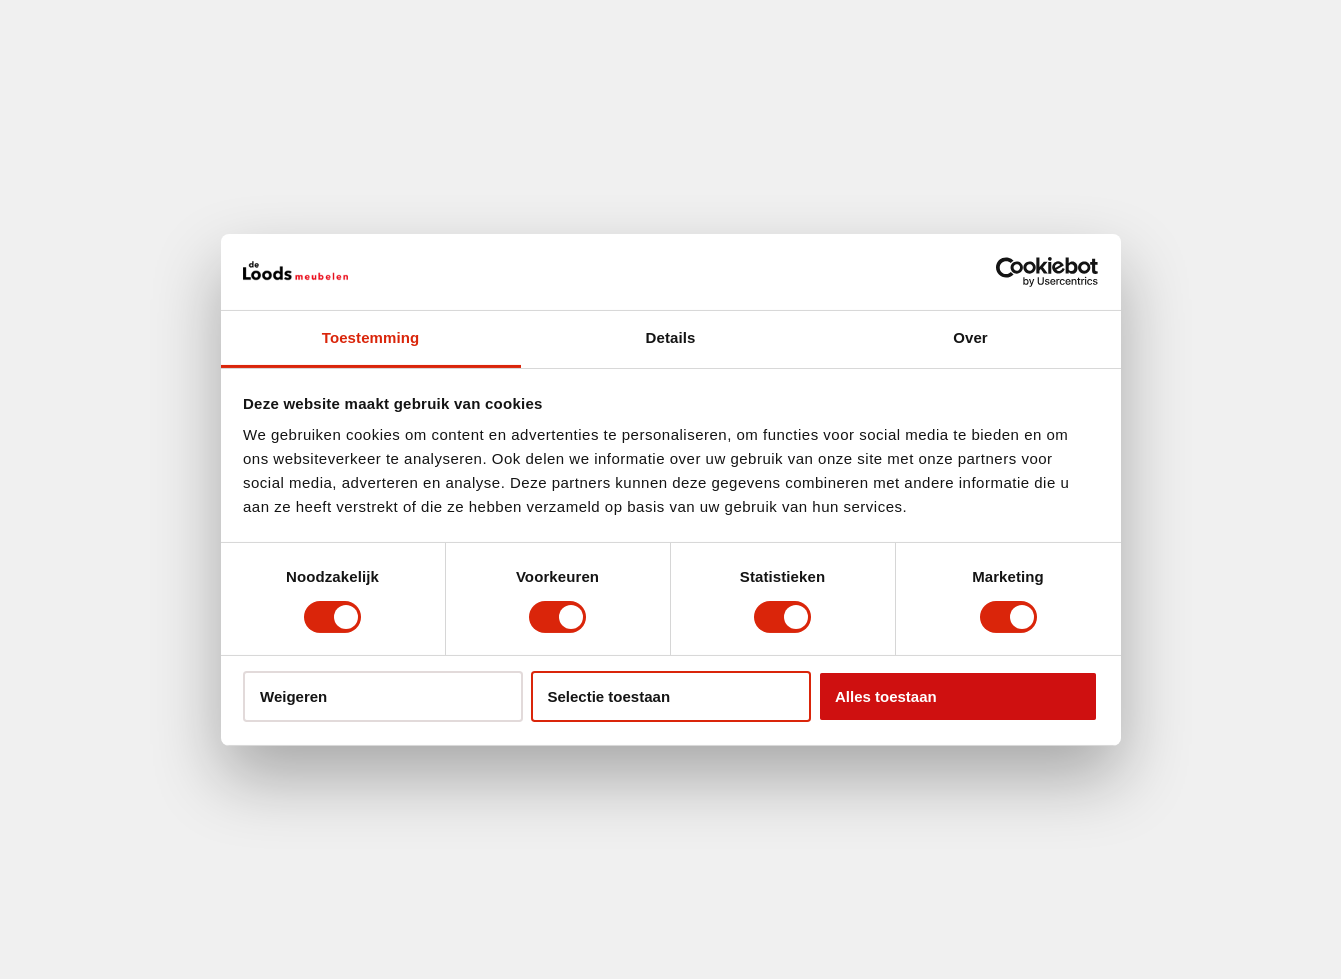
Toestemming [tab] (371, 337)
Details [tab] (671, 337)
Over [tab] (970, 337)
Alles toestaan (886, 696)
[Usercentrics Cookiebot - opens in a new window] (1010, 272)
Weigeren (293, 696)
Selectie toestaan (609, 696)
